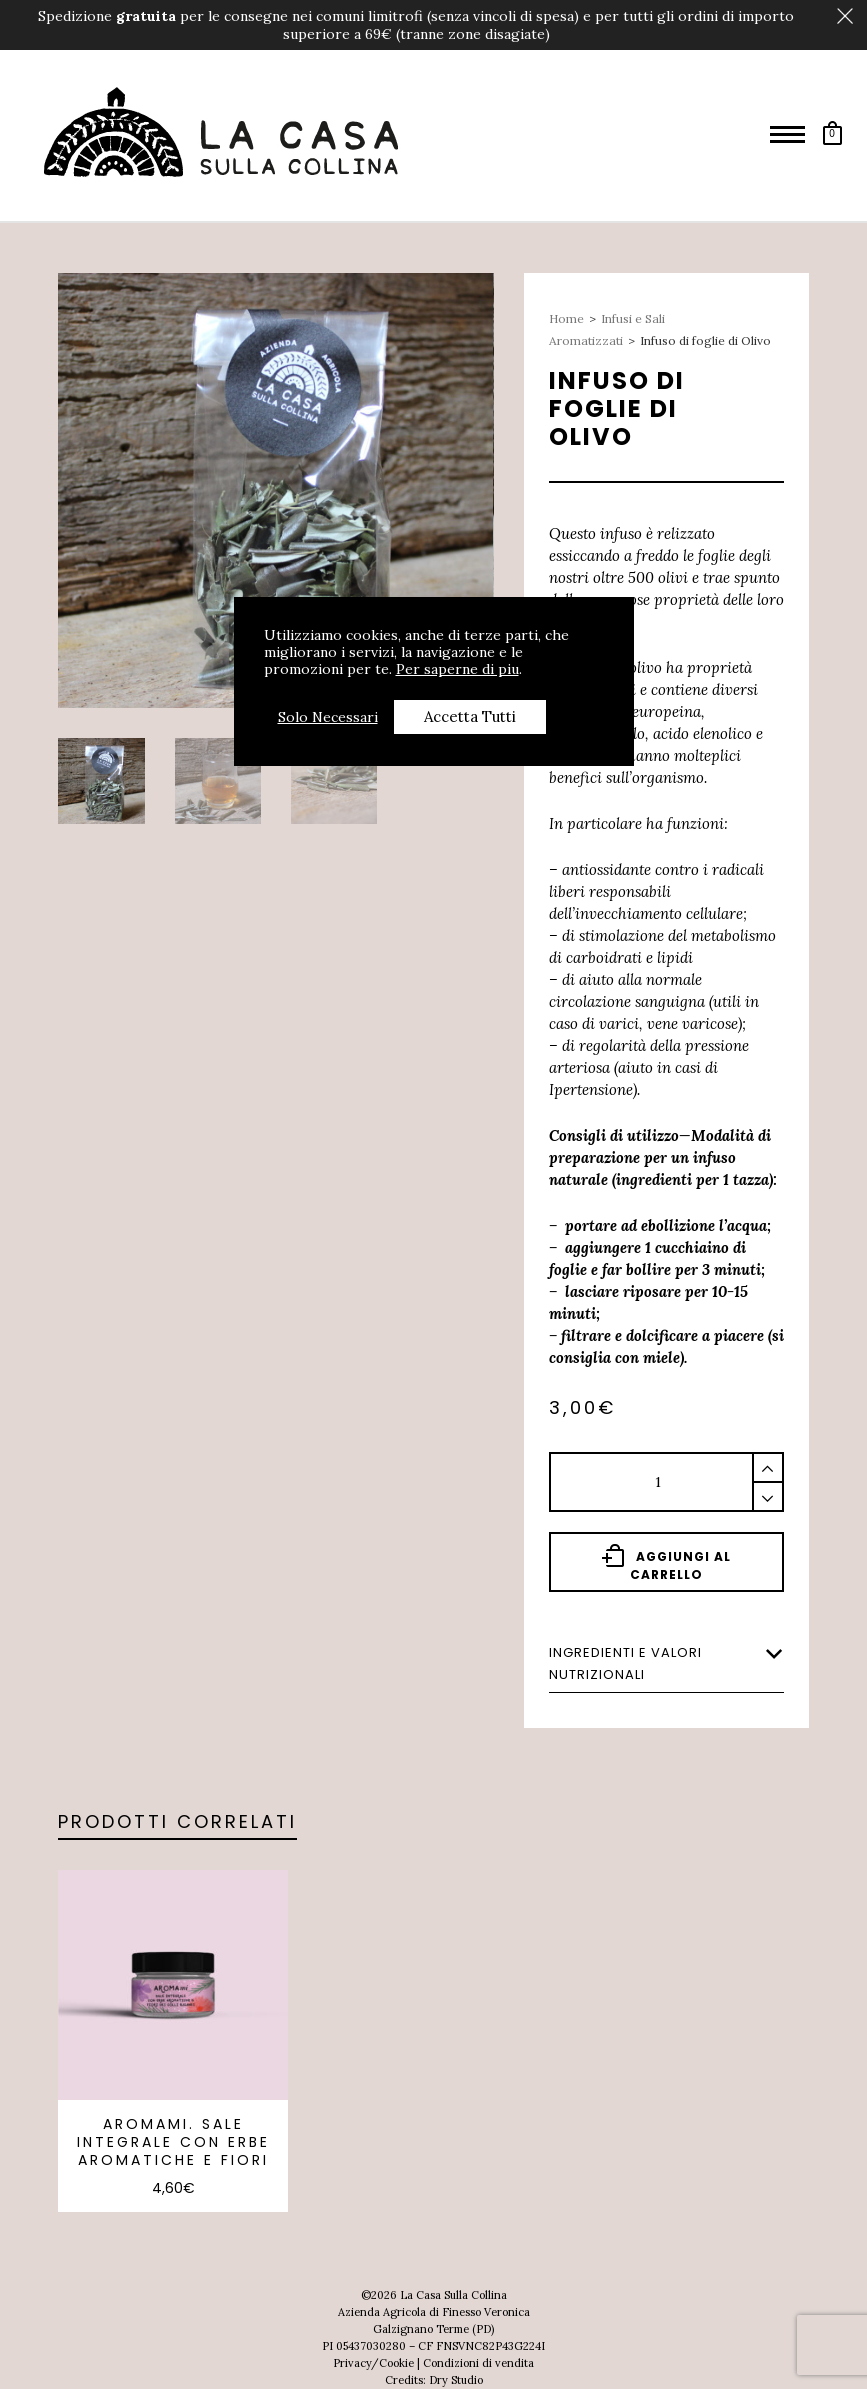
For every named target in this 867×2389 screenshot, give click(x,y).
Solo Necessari (328, 717)
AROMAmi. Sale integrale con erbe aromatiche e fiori (173, 2142)
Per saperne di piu (457, 669)
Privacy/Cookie (373, 2363)
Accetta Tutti (470, 716)
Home (566, 318)
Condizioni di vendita (478, 2363)
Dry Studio (456, 2380)
